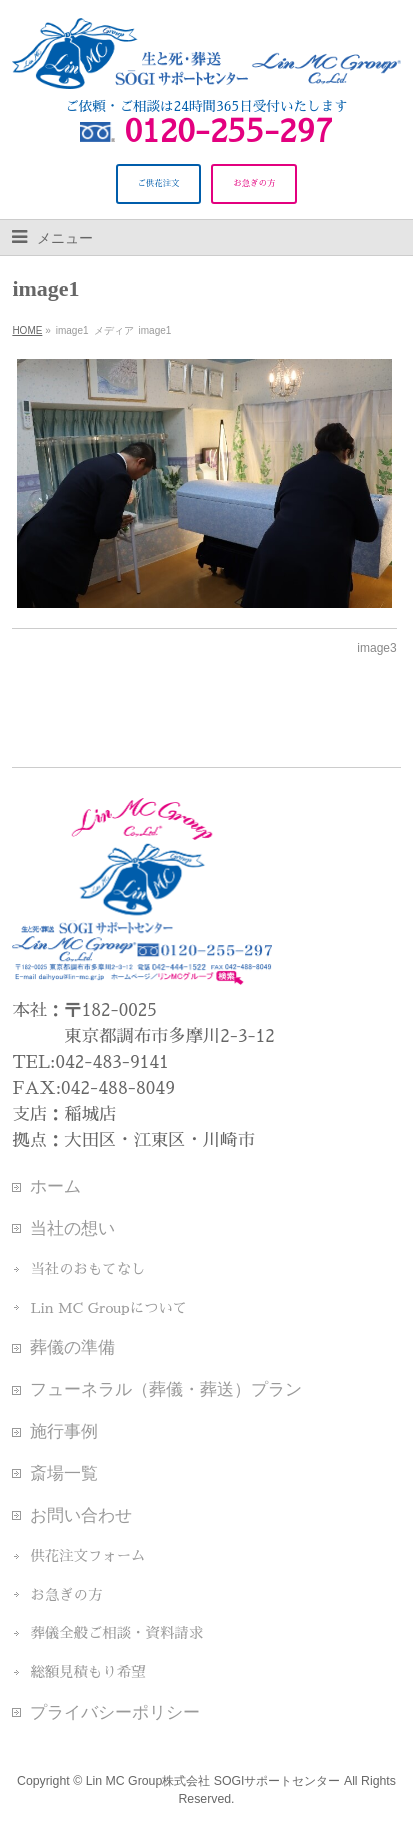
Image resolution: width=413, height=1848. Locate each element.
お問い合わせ (81, 1515)
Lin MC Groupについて (108, 1308)
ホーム (55, 1186)
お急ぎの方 (66, 1595)
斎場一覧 (64, 1473)
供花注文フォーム (87, 1556)
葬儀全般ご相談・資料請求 (116, 1633)
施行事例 (64, 1431)
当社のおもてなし (87, 1269)
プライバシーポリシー (115, 1712)
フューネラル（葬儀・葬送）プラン (166, 1389)
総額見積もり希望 (87, 1672)
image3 (376, 648)
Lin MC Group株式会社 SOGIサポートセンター (213, 1781)
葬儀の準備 (72, 1347)
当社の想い (72, 1228)
